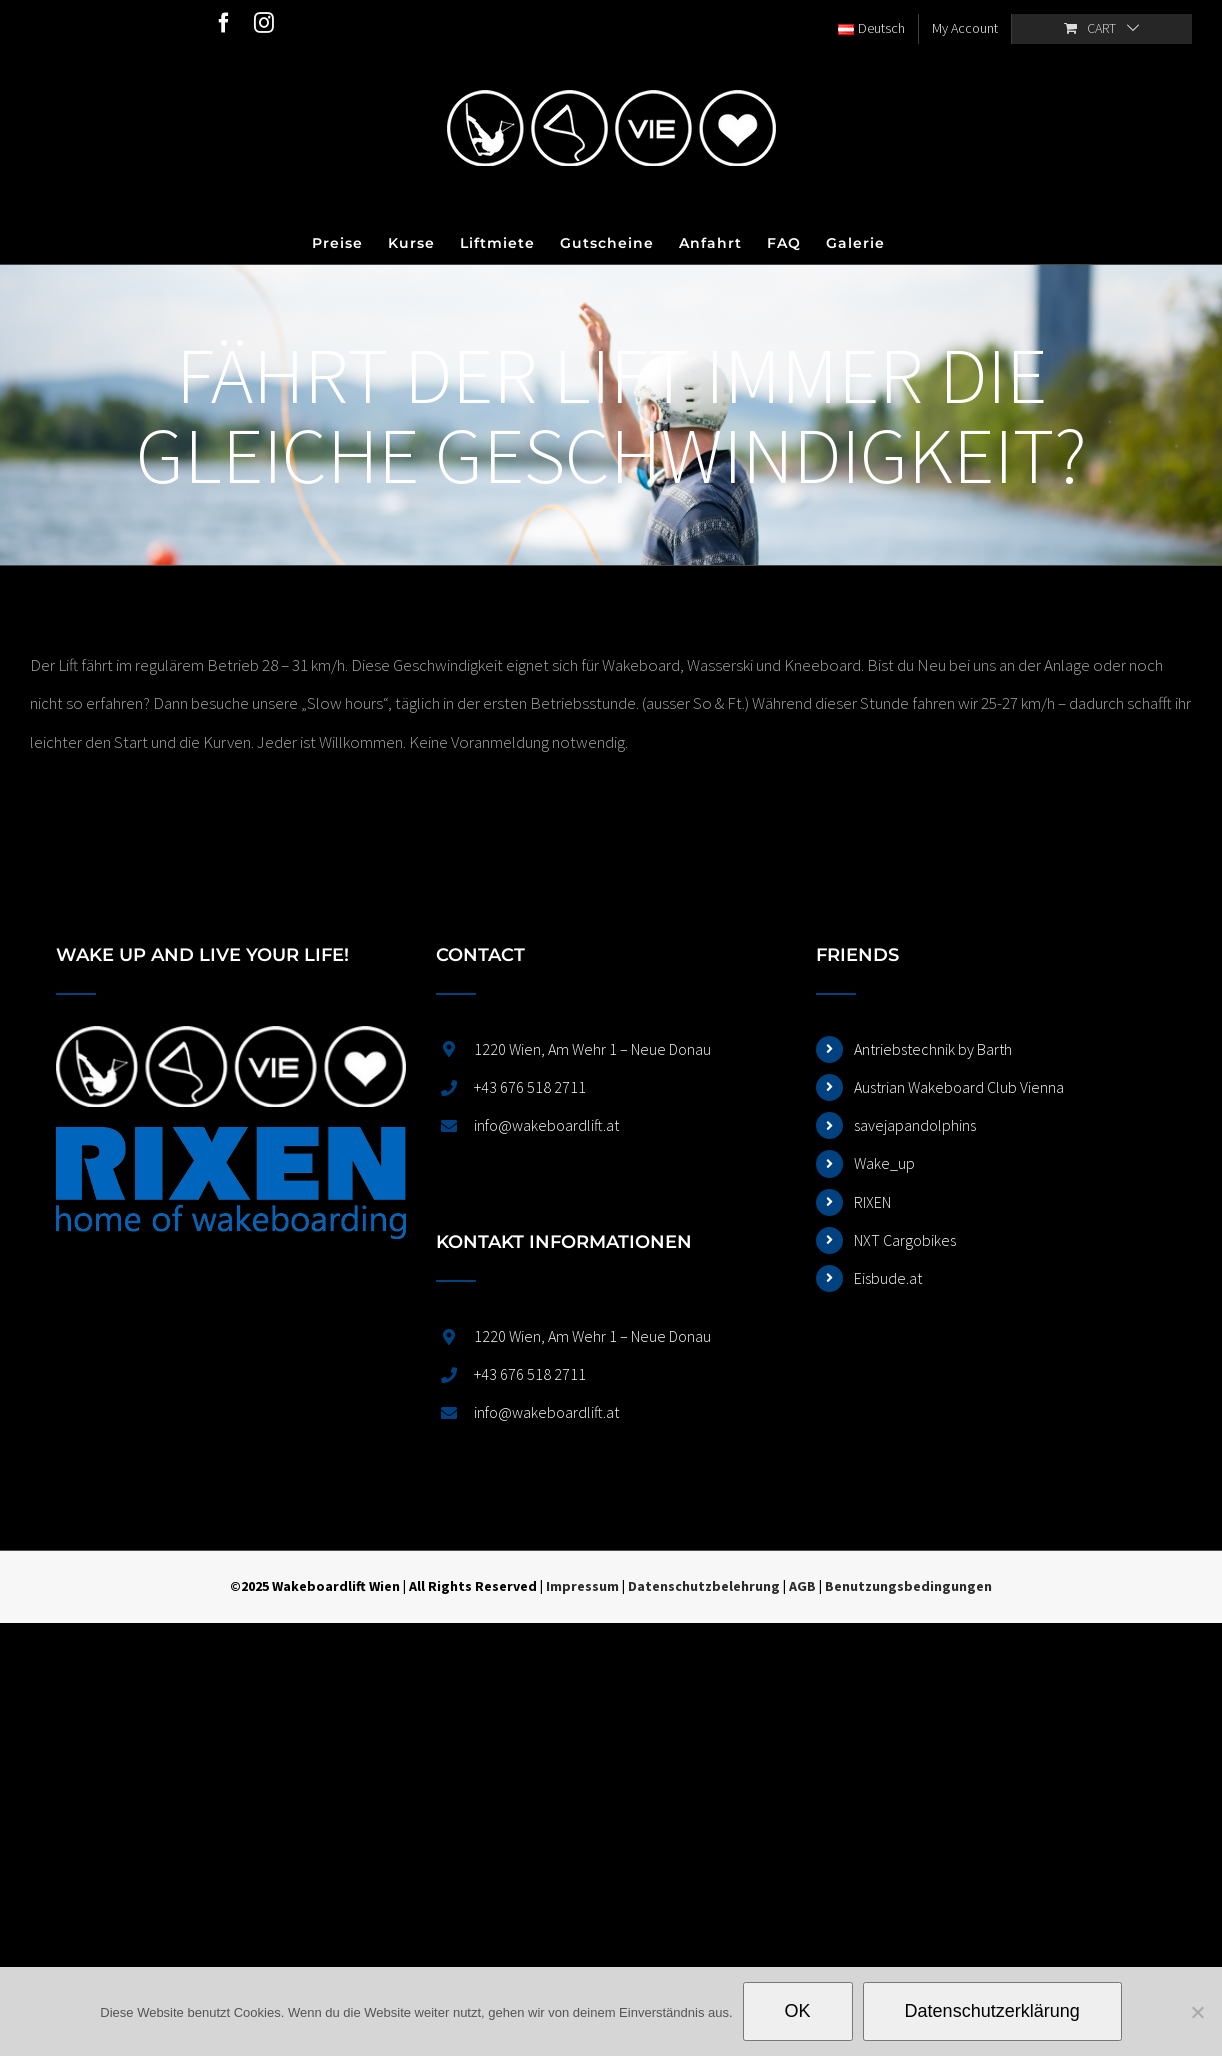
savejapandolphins (915, 1125)
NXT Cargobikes (905, 1240)
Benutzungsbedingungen (908, 1586)
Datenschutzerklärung (992, 2011)
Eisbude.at (888, 1278)
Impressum (582, 1586)
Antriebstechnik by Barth (933, 1049)
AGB (802, 1586)
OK (798, 2011)
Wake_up (884, 1163)
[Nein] (1197, 2012)
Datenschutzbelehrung (704, 1586)
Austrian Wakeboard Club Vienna (959, 1087)
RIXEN (872, 1202)
